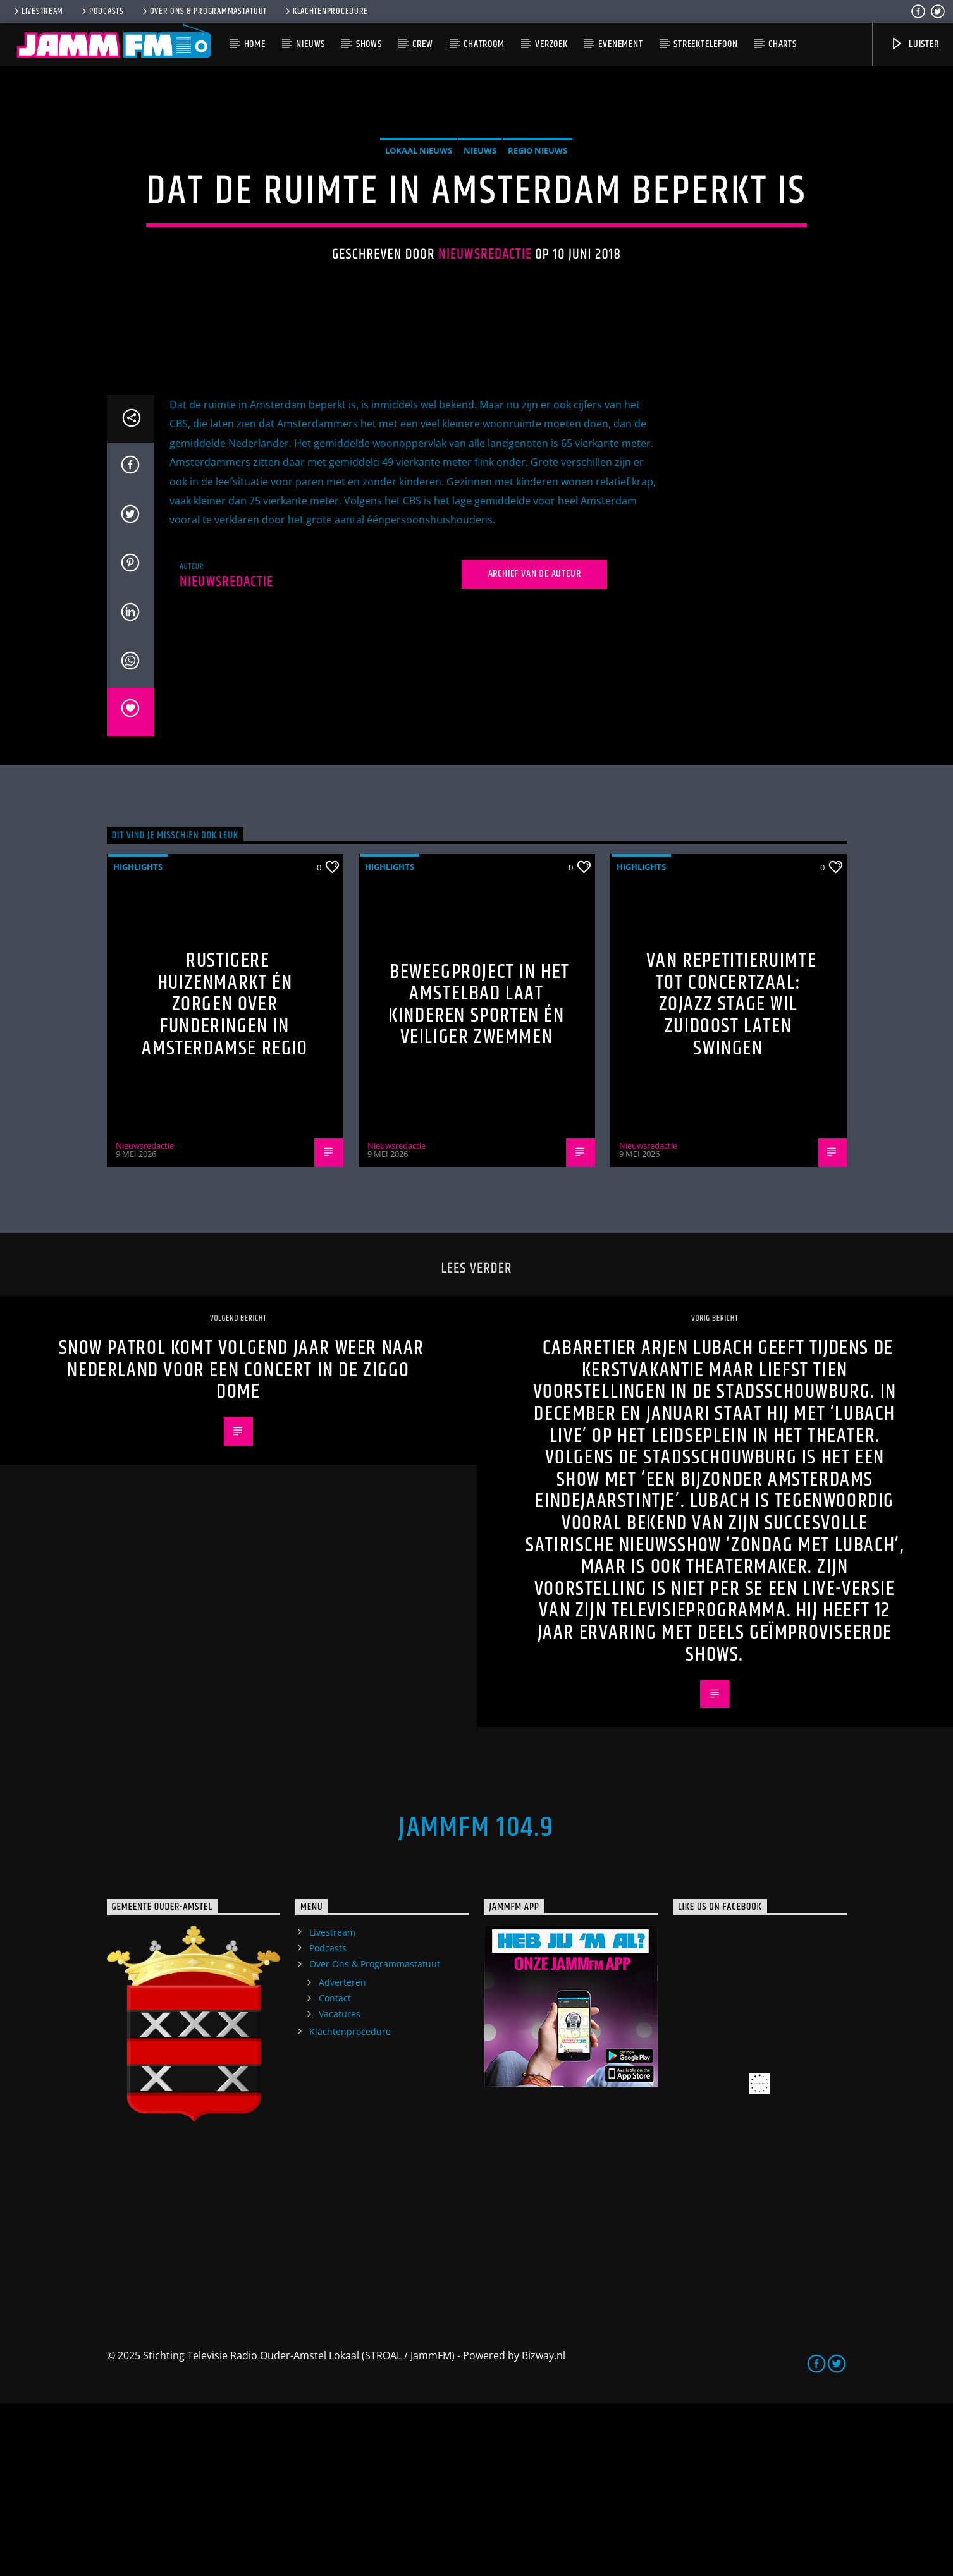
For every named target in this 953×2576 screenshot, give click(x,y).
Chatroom (484, 44)
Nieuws (310, 44)
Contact (335, 2170)
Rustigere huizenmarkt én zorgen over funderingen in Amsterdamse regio (224, 1176)
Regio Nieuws (537, 236)
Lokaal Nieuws (418, 236)
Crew (422, 44)
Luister (914, 44)
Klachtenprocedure (325, 11)
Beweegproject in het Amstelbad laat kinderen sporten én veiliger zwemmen (479, 1176)
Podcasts (102, 11)
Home (255, 44)
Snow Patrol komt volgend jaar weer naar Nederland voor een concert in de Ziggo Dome (241, 1542)
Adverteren (342, 2154)
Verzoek (551, 44)
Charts (782, 44)
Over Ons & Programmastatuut (203, 11)
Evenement (620, 44)
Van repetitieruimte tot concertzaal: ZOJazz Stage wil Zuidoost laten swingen (731, 1176)
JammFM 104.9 (476, 2000)
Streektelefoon (705, 44)
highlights (138, 1038)
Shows (369, 44)
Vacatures (339, 2186)
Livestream (37, 11)
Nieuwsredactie (485, 340)
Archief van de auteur (534, 746)
